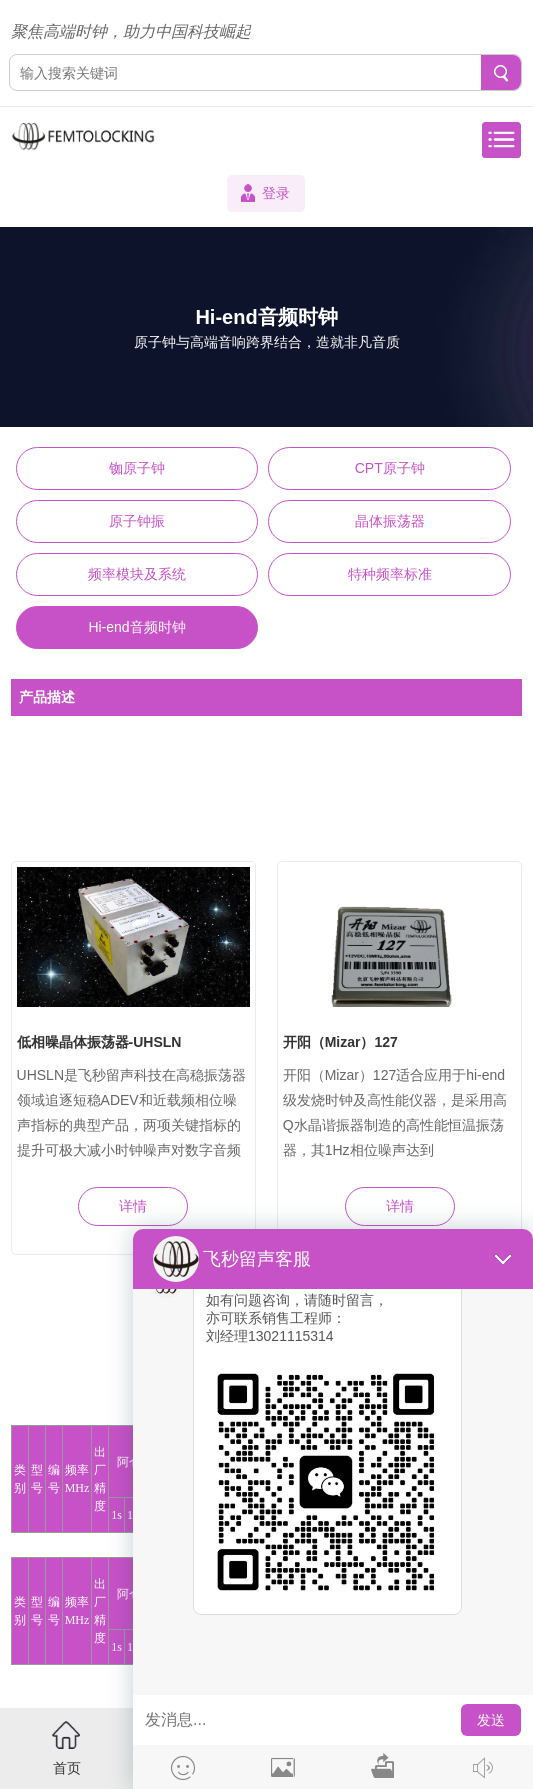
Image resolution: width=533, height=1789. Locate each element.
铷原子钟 (137, 468)
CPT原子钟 (390, 468)
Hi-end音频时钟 (136, 627)
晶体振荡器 (390, 521)
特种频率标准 (390, 574)
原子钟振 (137, 521)
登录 (276, 193)
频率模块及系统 (137, 574)
